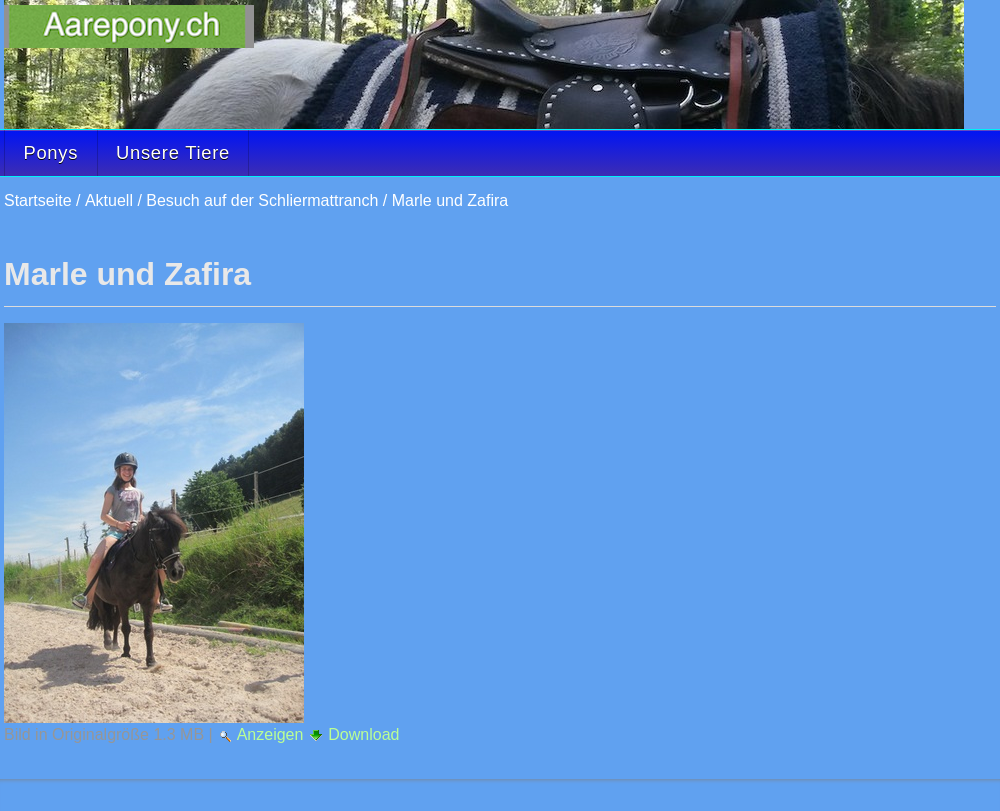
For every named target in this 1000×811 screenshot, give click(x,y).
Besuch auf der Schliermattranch (262, 200)
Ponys (50, 152)
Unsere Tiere (173, 152)
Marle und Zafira (450, 200)
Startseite (38, 200)
